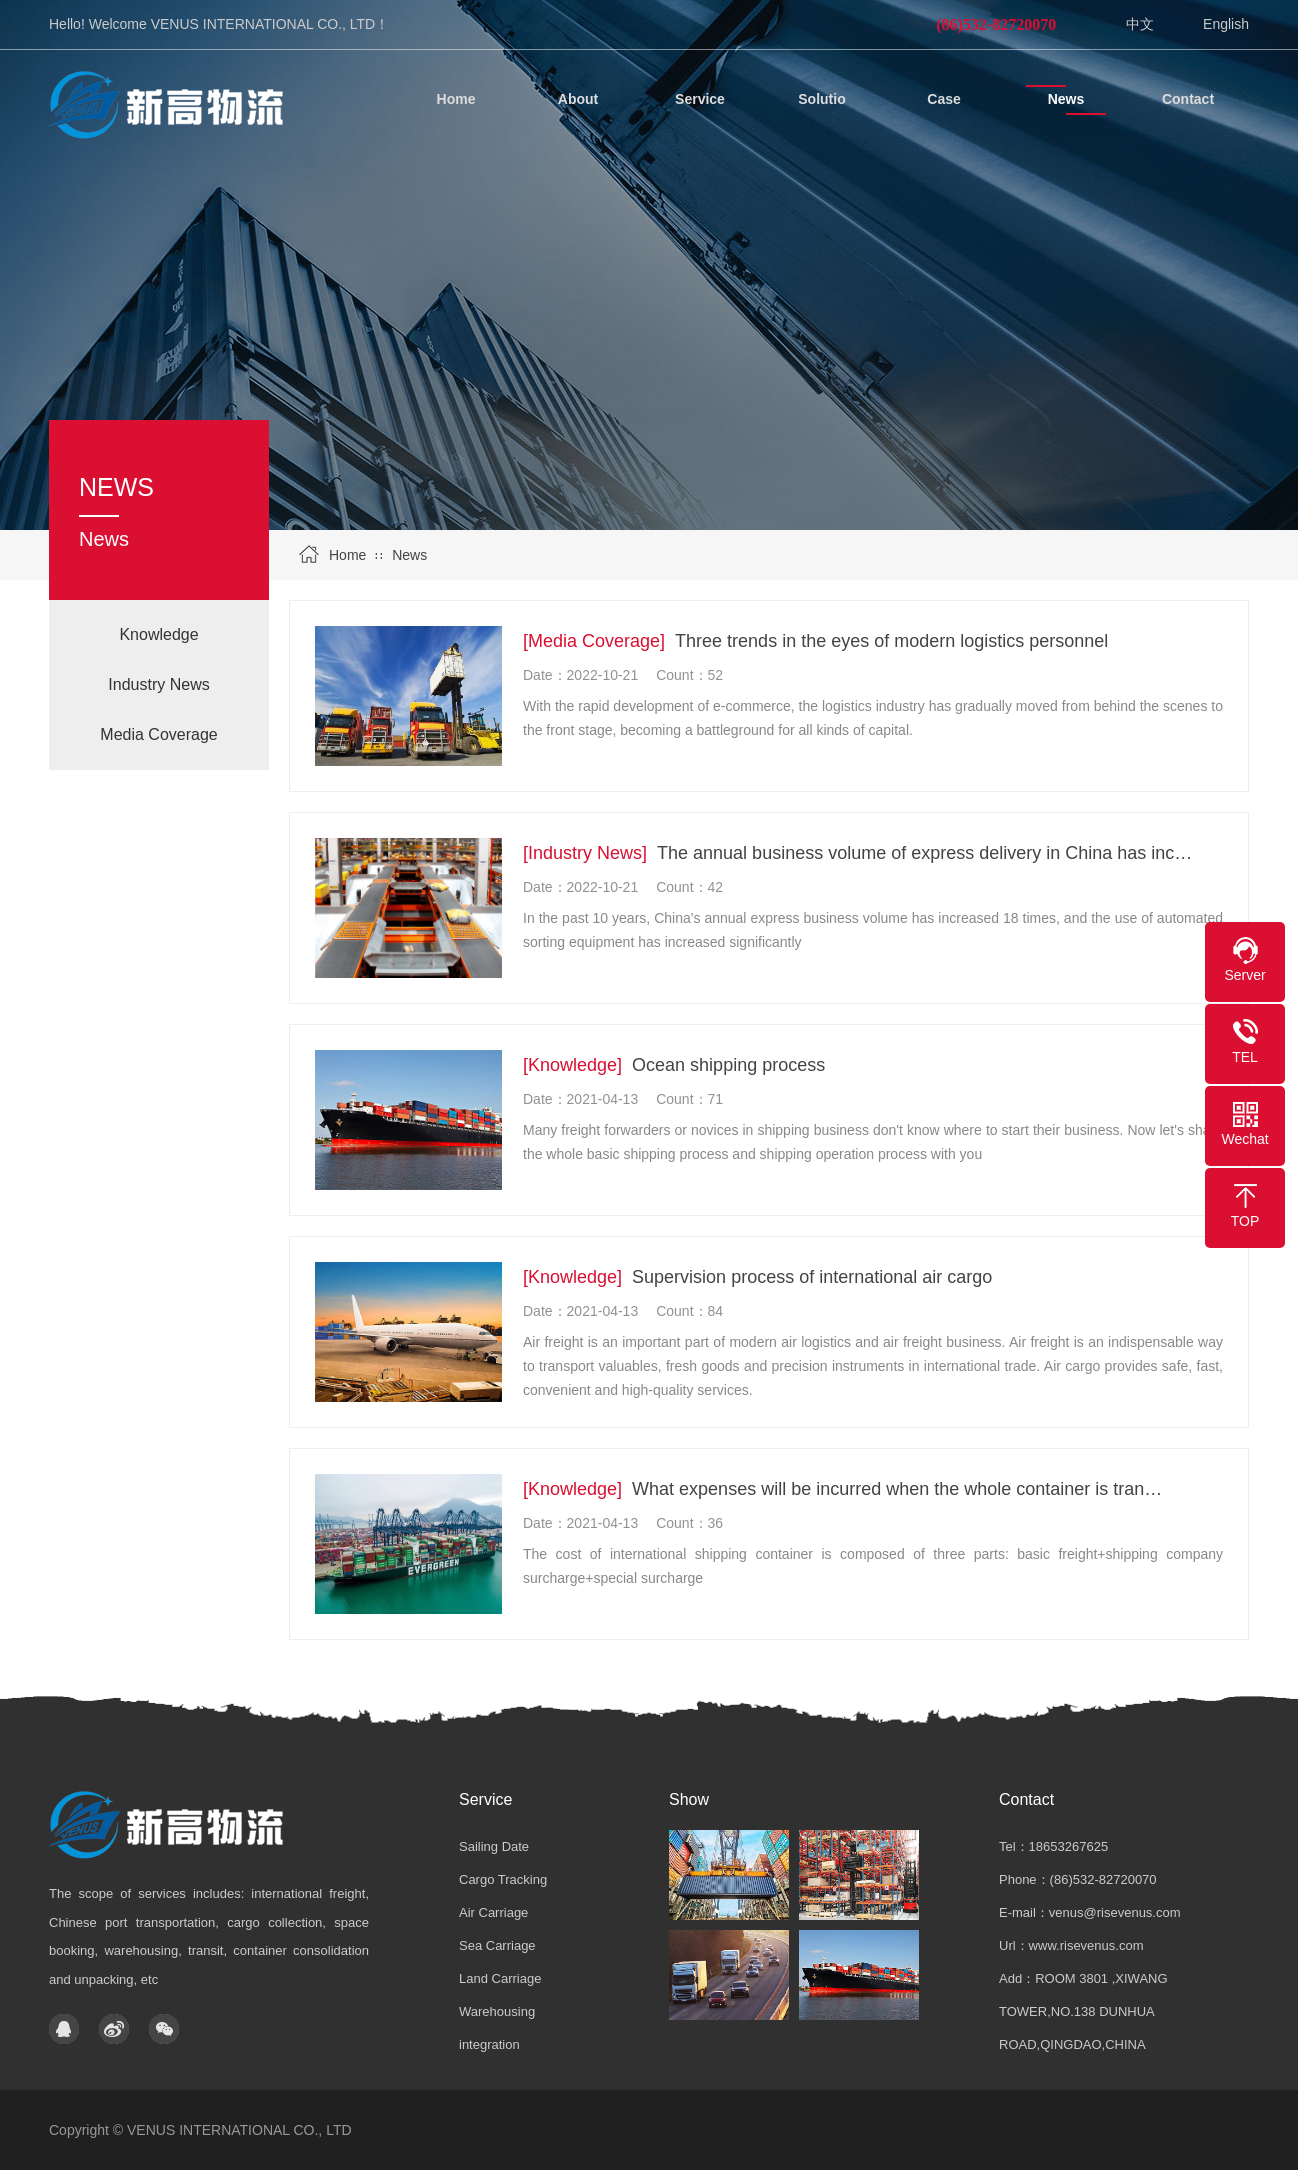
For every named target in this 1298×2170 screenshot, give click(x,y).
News (409, 555)
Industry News (158, 684)
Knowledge (158, 634)
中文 (1140, 24)
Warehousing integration (497, 2028)
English (1226, 24)
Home (347, 555)
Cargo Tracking (503, 1879)
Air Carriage (493, 1912)
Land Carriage (500, 1978)
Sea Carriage (497, 1945)
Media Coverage (158, 734)
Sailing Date (494, 1846)
